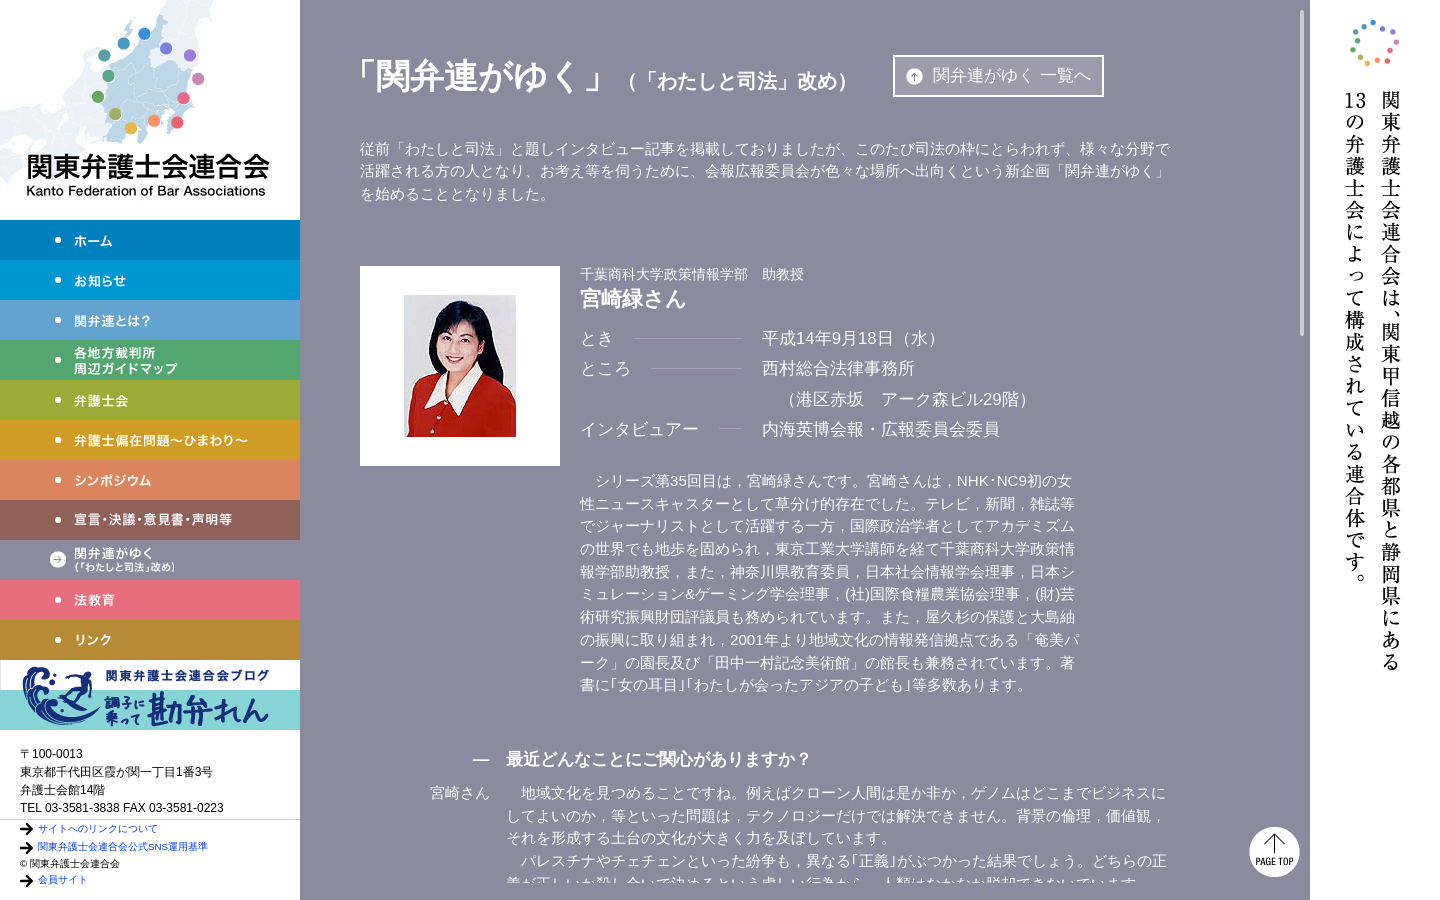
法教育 (150, 600)
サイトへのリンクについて (98, 828)
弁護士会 (150, 400)
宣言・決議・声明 (150, 520)
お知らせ (150, 280)
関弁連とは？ (150, 320)
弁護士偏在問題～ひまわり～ (150, 440)
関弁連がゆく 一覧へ (998, 75)
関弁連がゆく (150, 560)
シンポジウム (150, 480)
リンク (150, 640)
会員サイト (63, 879)
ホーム (150, 240)
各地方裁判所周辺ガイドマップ (150, 360)
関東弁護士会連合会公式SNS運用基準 (123, 846)
